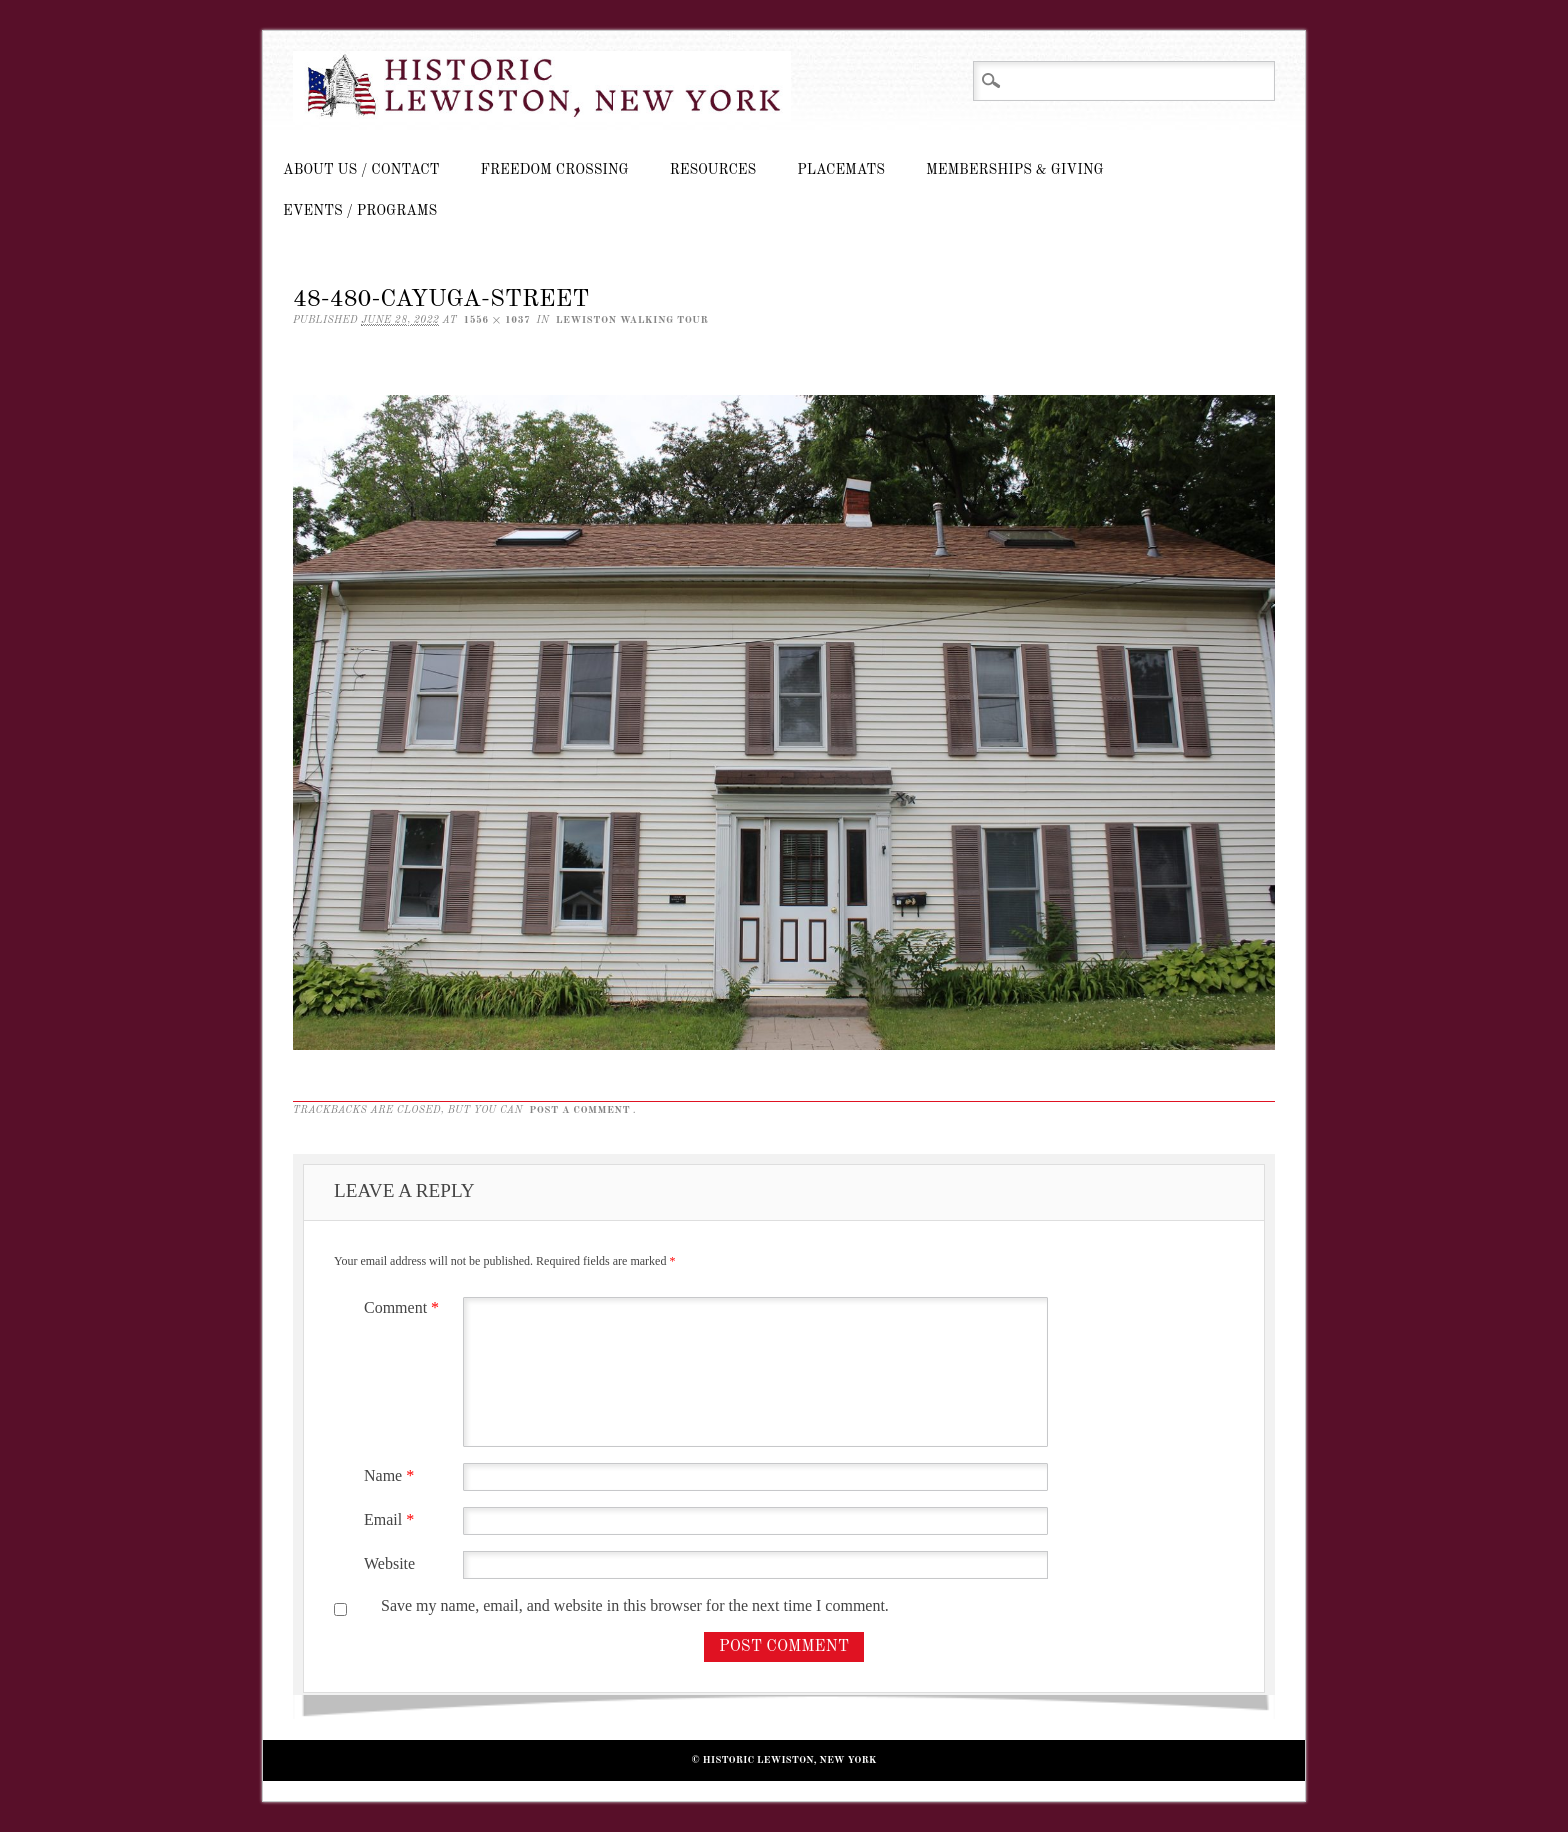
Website (389, 1563)
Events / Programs (360, 211)
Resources (713, 170)
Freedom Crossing (555, 170)
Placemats (841, 170)
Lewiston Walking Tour (632, 320)
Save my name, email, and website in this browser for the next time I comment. (635, 1605)
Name (391, 1475)
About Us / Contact (361, 170)
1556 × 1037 (496, 320)
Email (391, 1519)
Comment (404, 1307)
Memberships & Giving (1015, 170)
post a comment (579, 1110)
